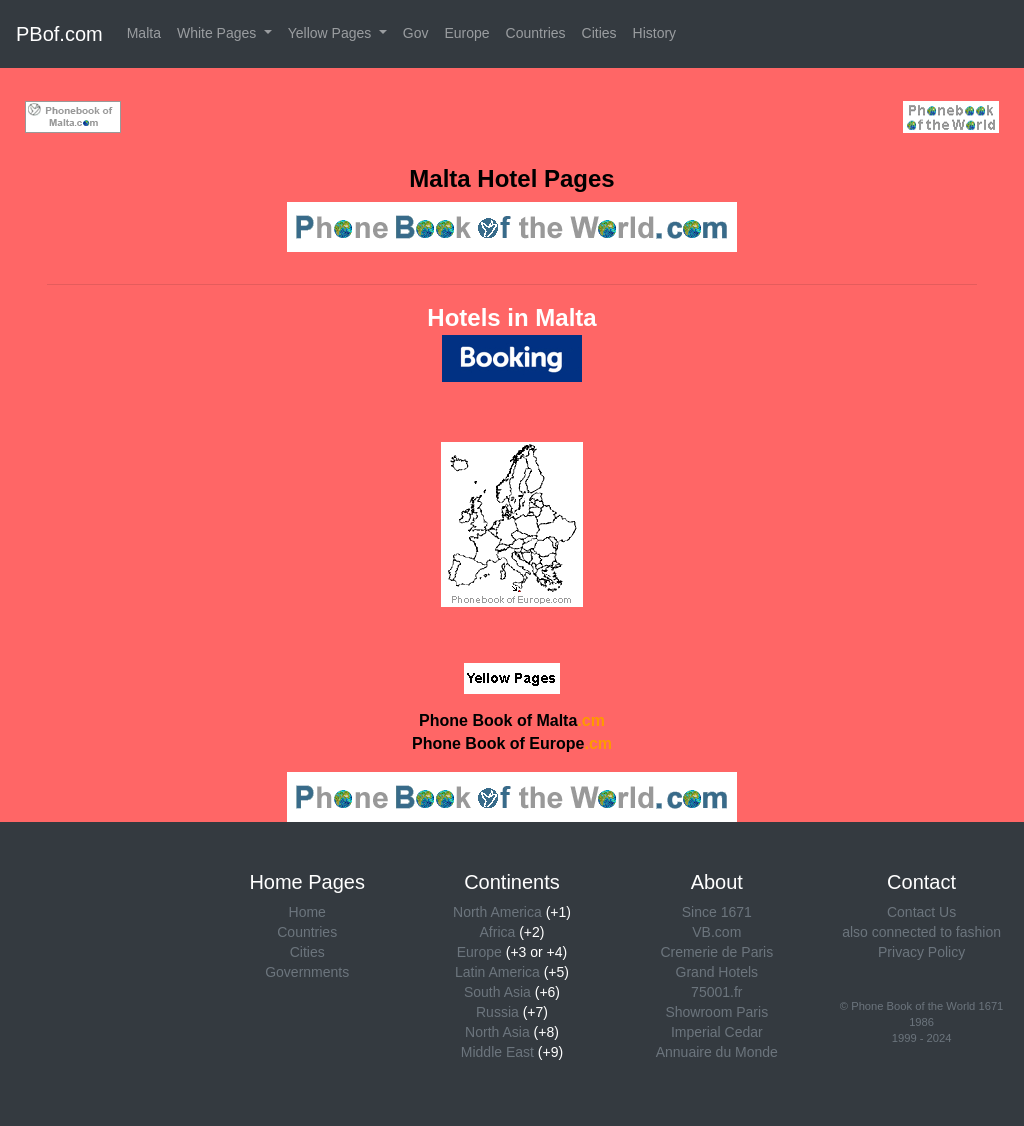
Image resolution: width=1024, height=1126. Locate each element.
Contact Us (921, 912)
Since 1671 (717, 912)
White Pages (218, 33)
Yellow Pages (331, 33)
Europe (466, 33)
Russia (497, 1012)
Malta (144, 33)
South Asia (497, 992)
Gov (416, 33)
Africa (498, 932)
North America (497, 912)
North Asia (497, 1032)
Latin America (497, 972)
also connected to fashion (921, 932)
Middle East (497, 1052)
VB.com (716, 932)
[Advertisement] (512, 114)
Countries (536, 33)
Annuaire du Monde (717, 1052)
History (655, 33)
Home (307, 912)
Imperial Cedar (717, 1032)
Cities (599, 33)
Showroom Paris (716, 1012)
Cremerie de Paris (716, 952)
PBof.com (59, 34)
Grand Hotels (717, 972)
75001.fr (716, 992)
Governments (307, 972)
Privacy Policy (921, 952)
